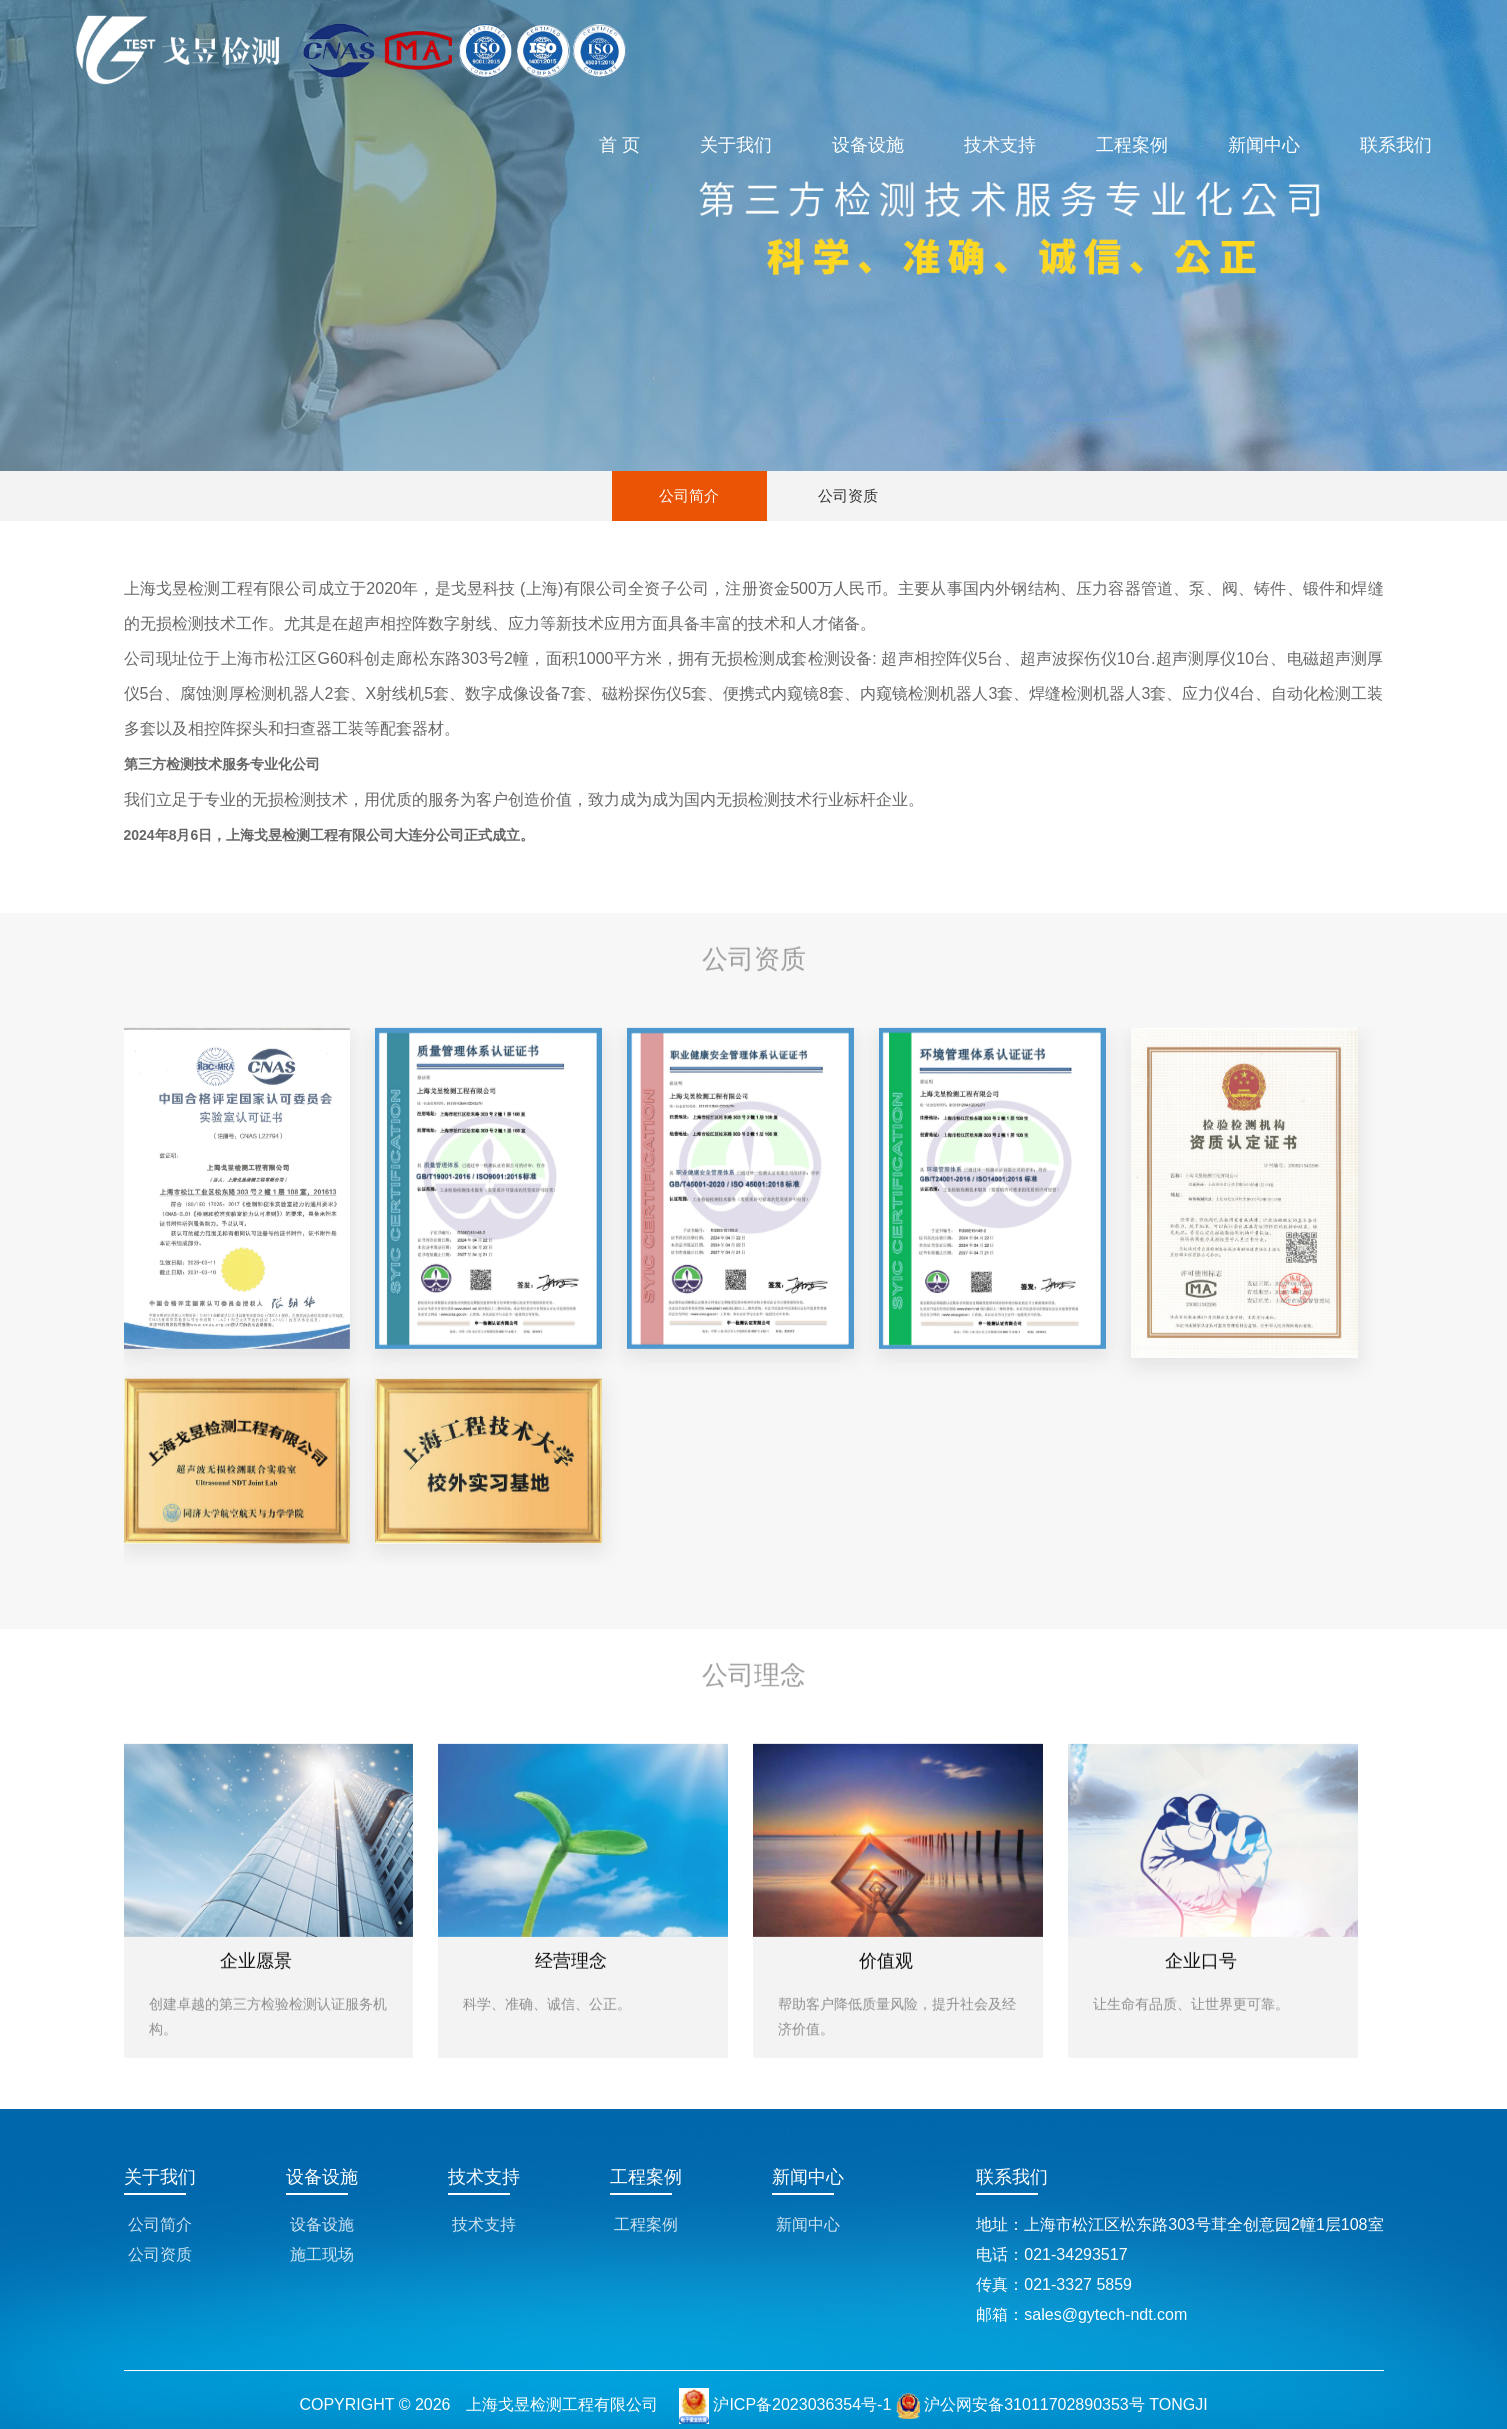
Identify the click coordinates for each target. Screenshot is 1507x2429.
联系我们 (1396, 145)
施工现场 (322, 2254)
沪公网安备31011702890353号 (1020, 2404)
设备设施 (868, 145)
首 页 (619, 145)
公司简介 (689, 495)
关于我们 (736, 145)
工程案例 (1132, 145)
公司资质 (848, 495)
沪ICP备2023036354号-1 (802, 2404)
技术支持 (1000, 145)
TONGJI (1178, 2404)
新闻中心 (1264, 145)
